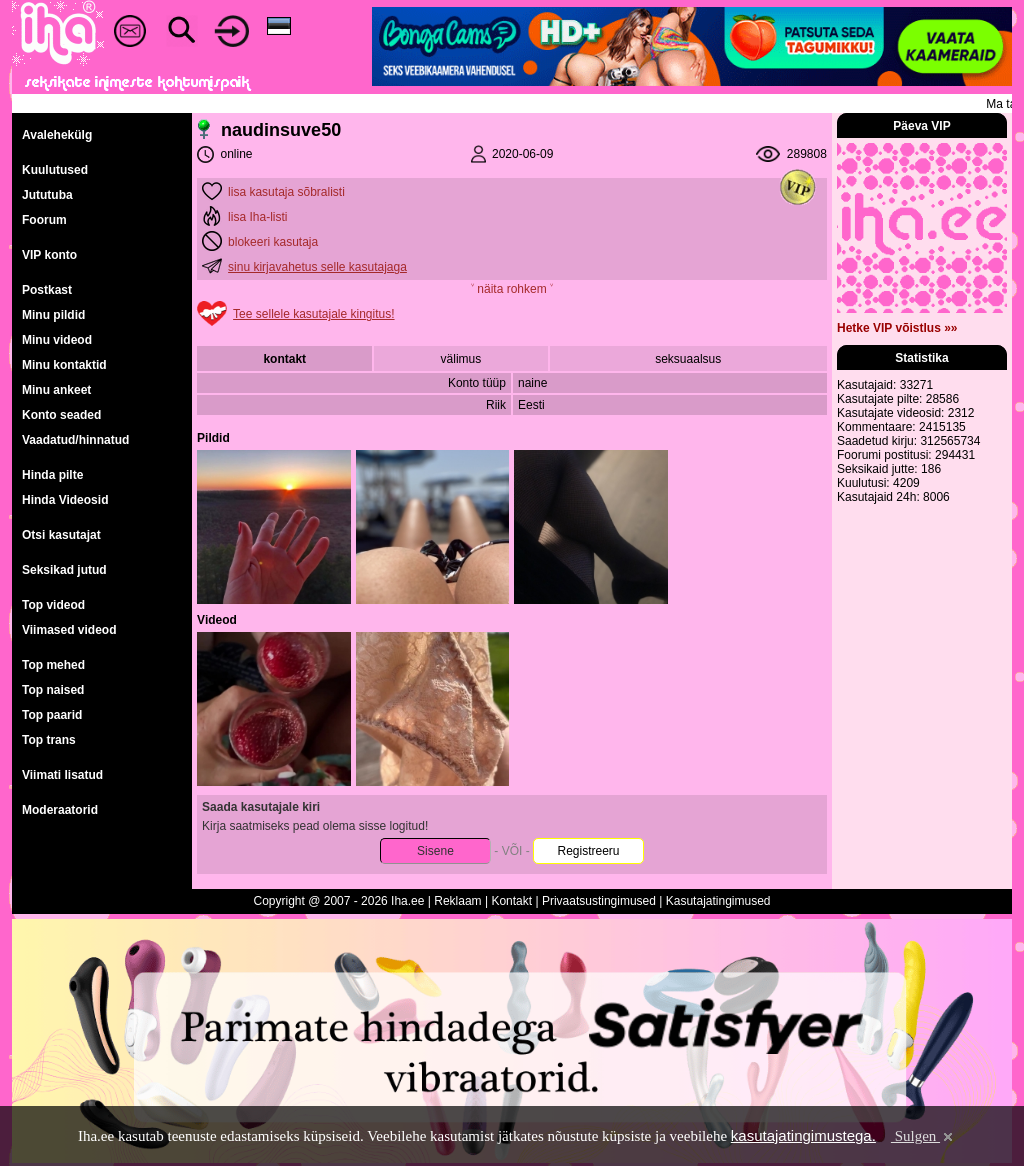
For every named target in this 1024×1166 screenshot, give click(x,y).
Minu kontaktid (64, 365)
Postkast (47, 290)
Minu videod (57, 340)
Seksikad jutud (64, 570)
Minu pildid (53, 315)
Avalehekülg (57, 135)
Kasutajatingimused (718, 901)
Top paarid (52, 715)
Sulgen (923, 1136)
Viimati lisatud (62, 775)
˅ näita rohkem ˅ (512, 289)
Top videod (53, 605)
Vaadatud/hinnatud (75, 440)
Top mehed (53, 665)
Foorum (44, 220)
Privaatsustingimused (599, 901)
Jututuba (47, 195)
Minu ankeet (56, 390)
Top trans (49, 740)
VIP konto (49, 255)
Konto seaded (61, 415)
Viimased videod (69, 630)
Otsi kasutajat (61, 535)
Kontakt (511, 901)
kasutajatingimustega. (803, 1135)
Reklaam (457, 901)
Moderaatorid (60, 810)
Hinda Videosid (65, 500)
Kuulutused (55, 170)
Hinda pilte (52, 475)
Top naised (53, 690)
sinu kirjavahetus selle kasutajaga (317, 267)
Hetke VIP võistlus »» (897, 328)
